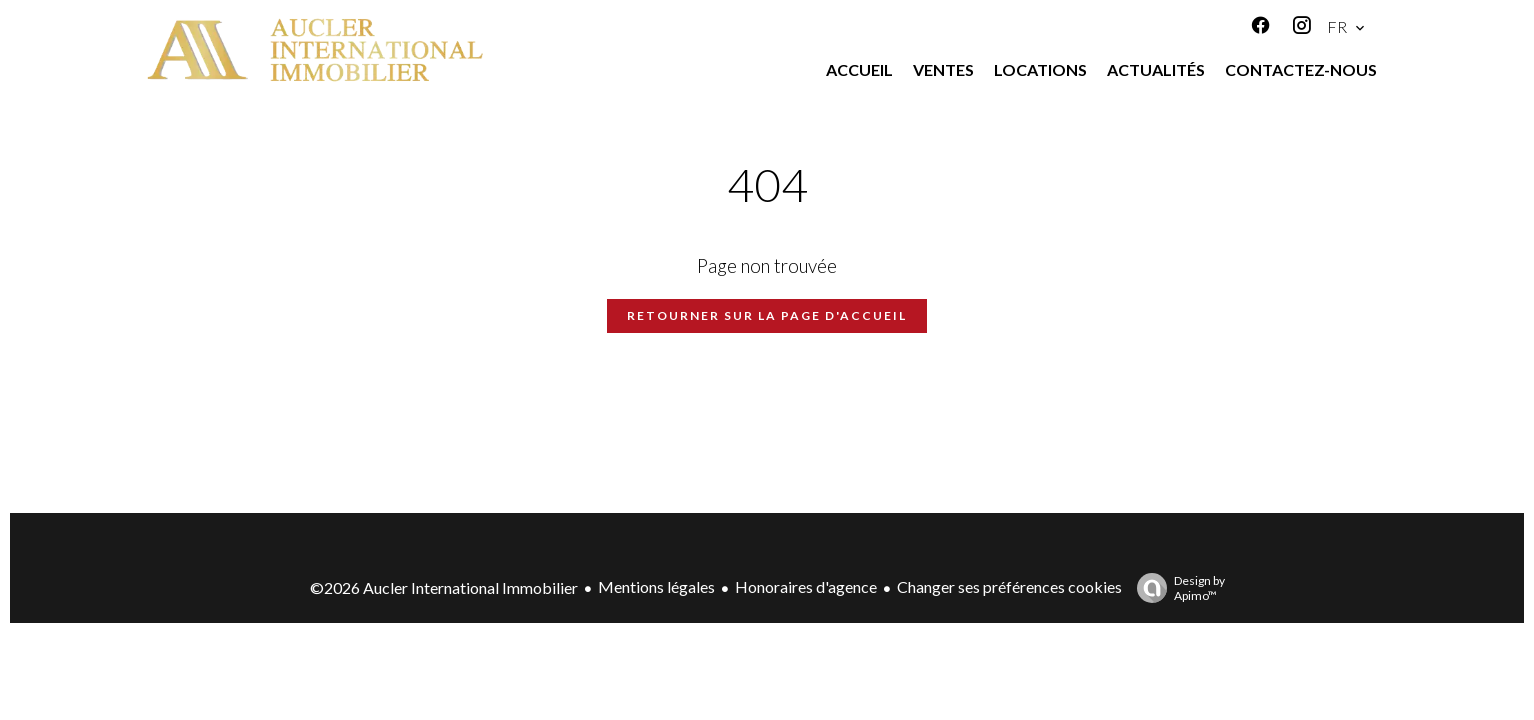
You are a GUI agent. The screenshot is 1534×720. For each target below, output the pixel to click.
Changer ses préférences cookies (1009, 586)
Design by (1176, 588)
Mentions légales (656, 586)
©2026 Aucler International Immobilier (444, 587)
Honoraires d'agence (806, 586)
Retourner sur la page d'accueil (767, 315)
